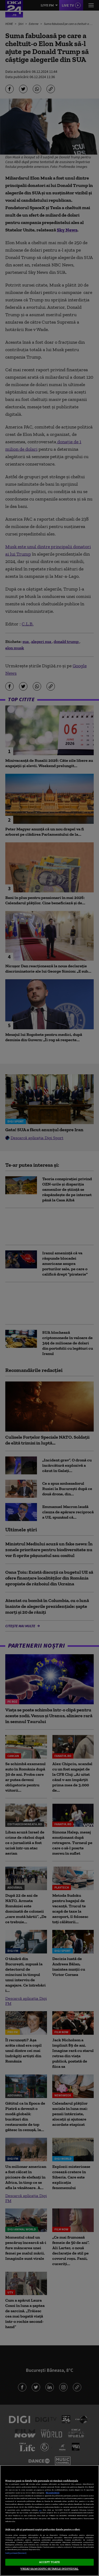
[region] (49, 2520)
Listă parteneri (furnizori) (15, 2553)
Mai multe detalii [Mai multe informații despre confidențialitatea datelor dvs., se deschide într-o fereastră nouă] (52, 2493)
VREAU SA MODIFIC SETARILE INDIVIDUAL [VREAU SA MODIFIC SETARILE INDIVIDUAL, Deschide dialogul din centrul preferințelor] (49, 2568)
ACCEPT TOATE (49, 2562)
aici (40, 2510)
